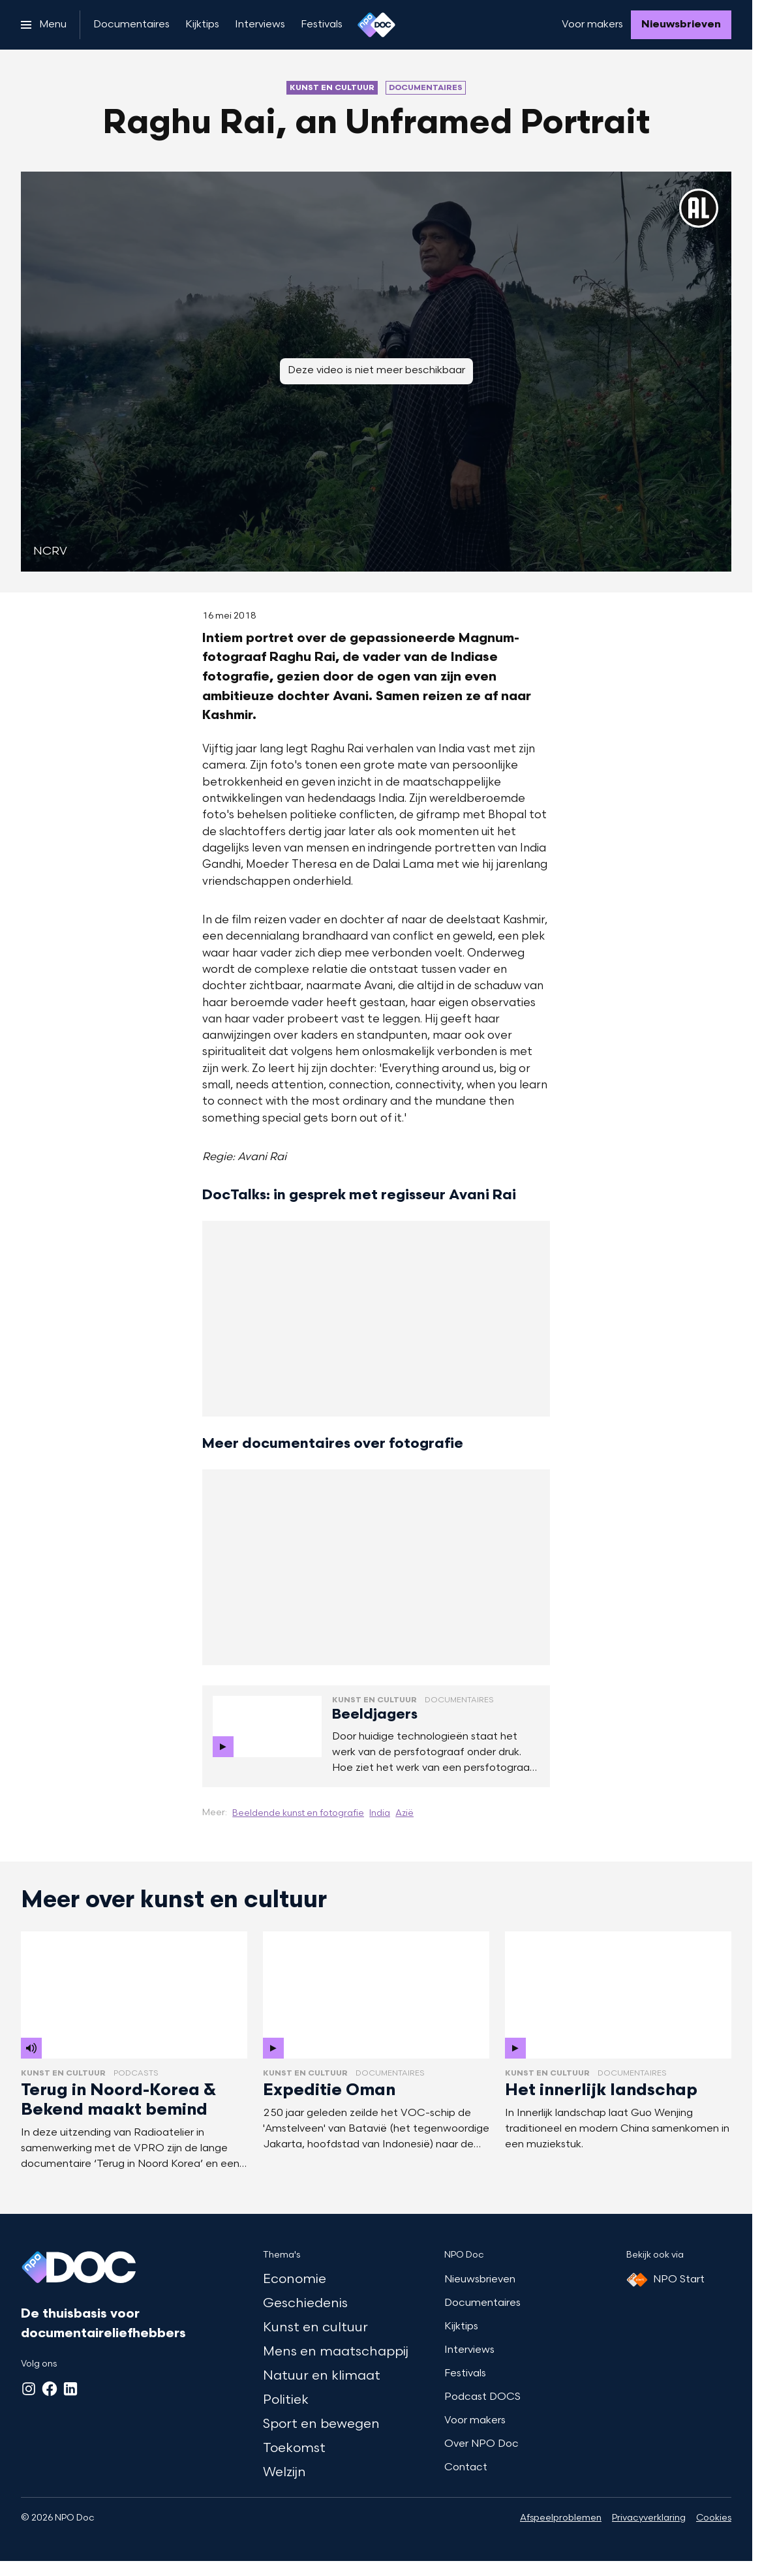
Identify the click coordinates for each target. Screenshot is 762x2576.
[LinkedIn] (70, 2389)
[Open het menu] (43, 24)
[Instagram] (29, 2389)
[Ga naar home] (376, 25)
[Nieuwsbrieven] (681, 24)
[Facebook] (49, 2389)
